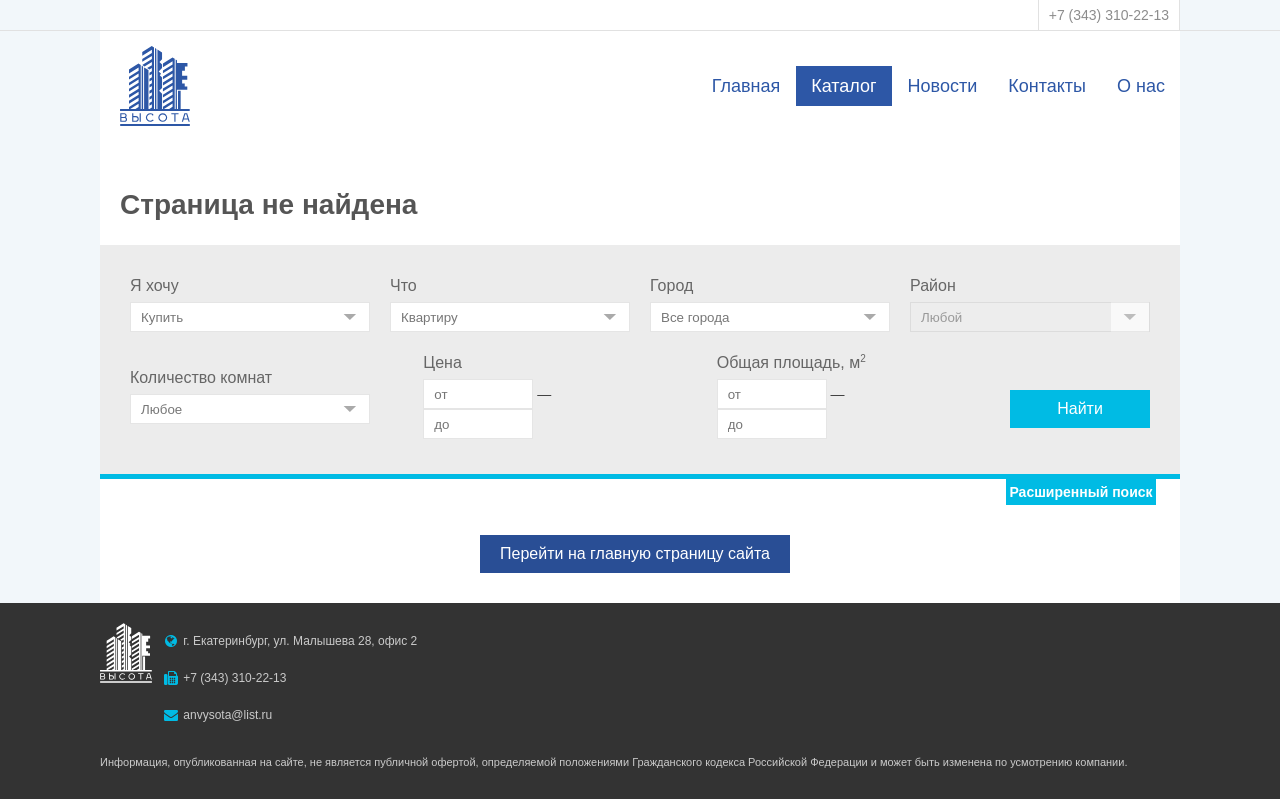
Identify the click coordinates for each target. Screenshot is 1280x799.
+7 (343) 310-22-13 (1109, 15)
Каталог (843, 86)
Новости (943, 86)
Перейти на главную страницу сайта (635, 553)
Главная (746, 86)
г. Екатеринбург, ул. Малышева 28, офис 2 (300, 641)
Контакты (1047, 86)
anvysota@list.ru (227, 715)
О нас (1141, 86)
